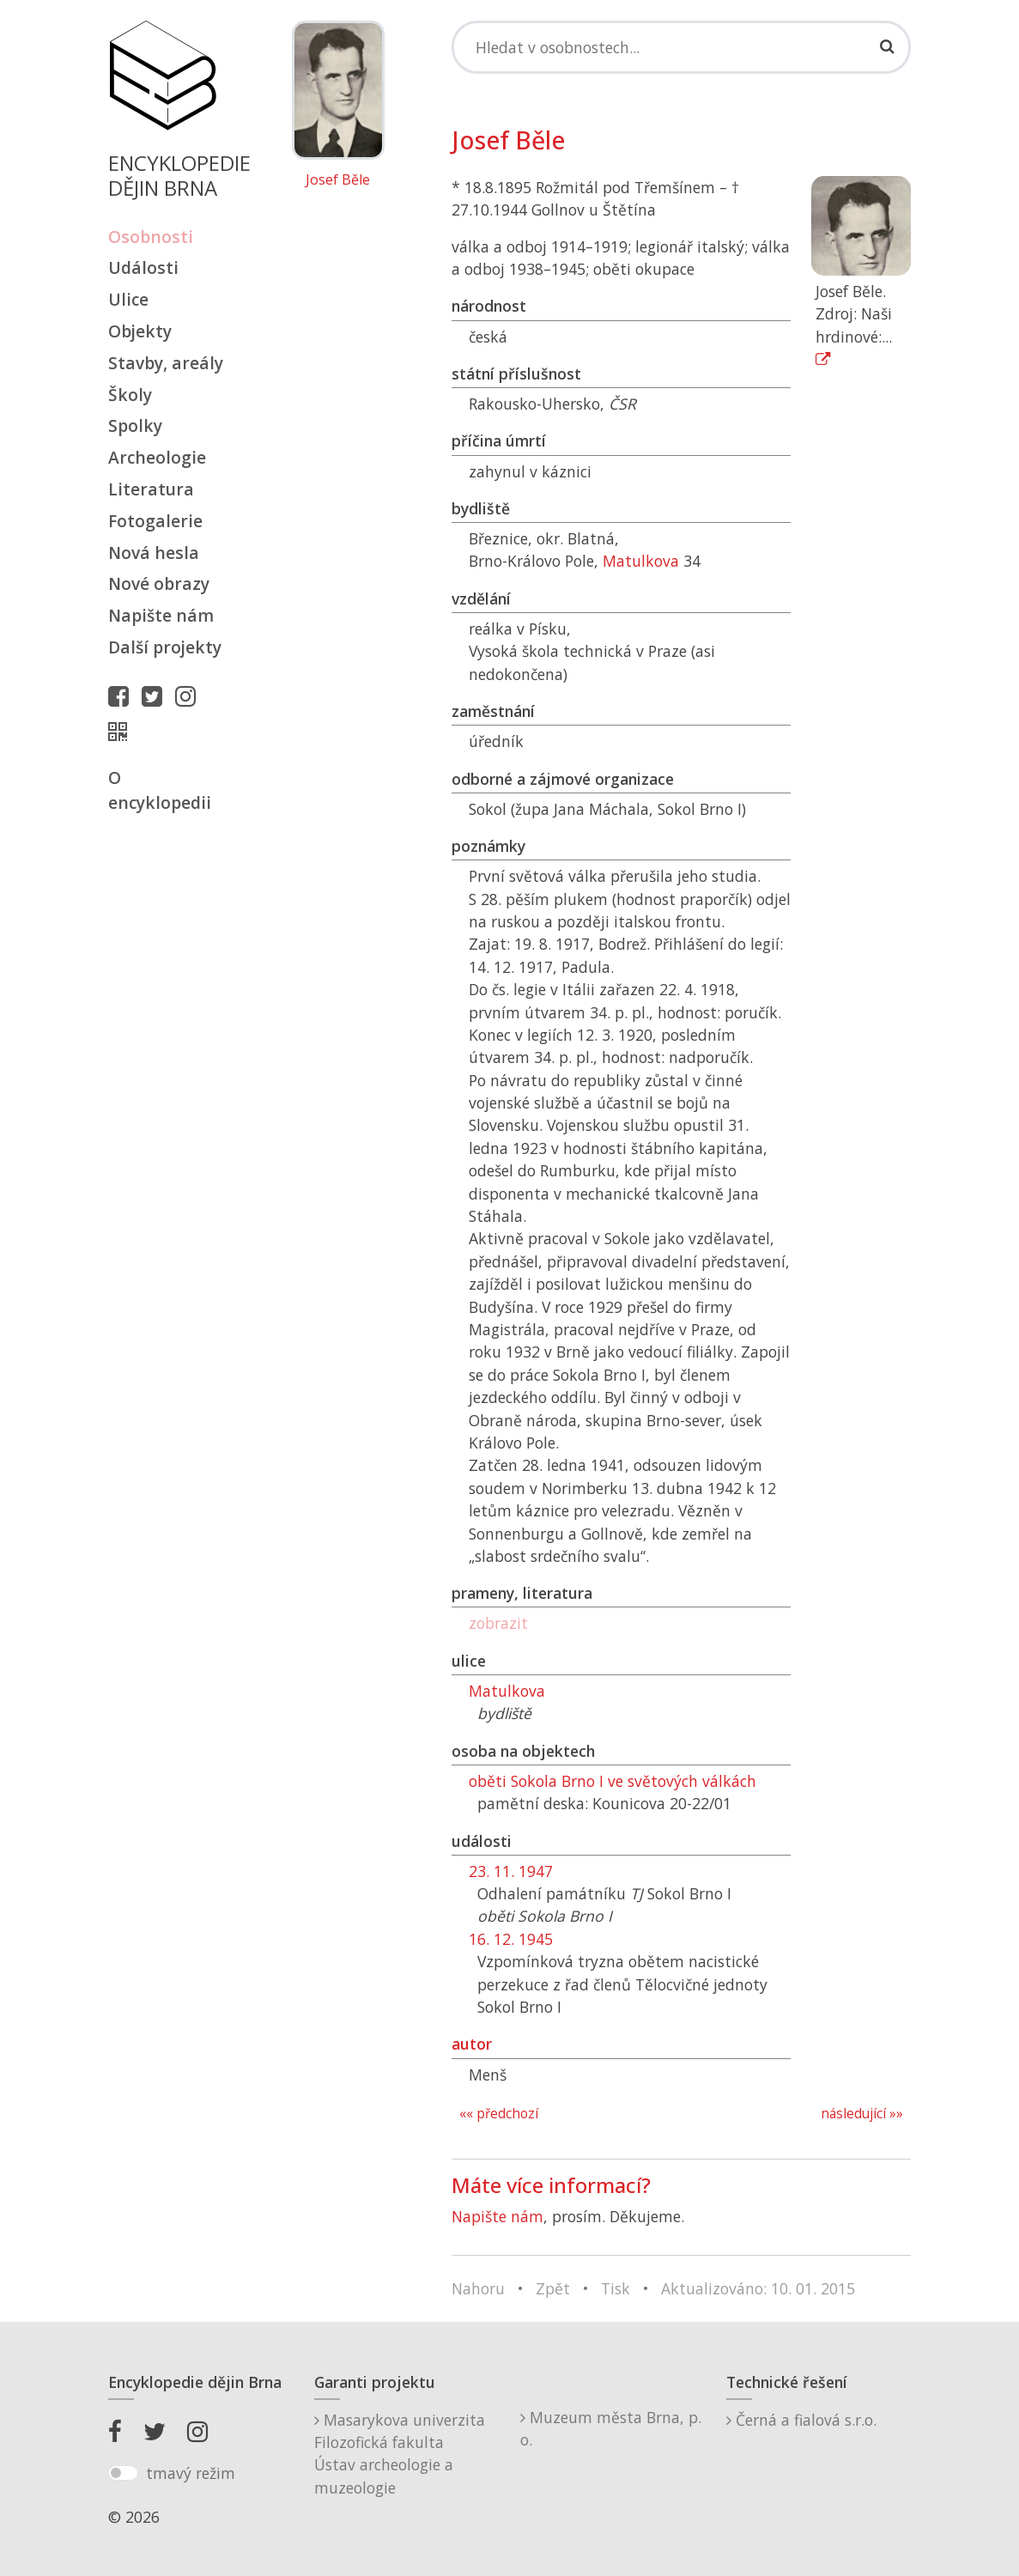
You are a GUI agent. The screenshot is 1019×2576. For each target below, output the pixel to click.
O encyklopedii (159, 790)
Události (143, 267)
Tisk (615, 2288)
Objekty (140, 331)
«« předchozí (498, 2114)
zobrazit (498, 1623)
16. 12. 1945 (511, 1939)
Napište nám (161, 615)
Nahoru (478, 2288)
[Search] (682, 47)
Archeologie (157, 457)
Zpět (553, 2288)
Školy (130, 394)
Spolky (135, 425)
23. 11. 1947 (511, 1871)
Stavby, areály (165, 362)
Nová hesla (153, 552)
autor (472, 2043)
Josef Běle (338, 180)
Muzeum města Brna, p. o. (610, 2428)
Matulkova (641, 560)
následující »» (862, 2114)
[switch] (123, 2473)
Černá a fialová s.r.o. (801, 2419)
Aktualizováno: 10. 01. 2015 (758, 2288)
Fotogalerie (155, 520)
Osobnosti (150, 236)
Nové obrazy (158, 583)
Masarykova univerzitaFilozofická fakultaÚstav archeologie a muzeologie (399, 2453)
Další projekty (164, 647)
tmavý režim (190, 2473)
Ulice (128, 299)
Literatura (151, 489)
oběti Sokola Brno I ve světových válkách (612, 1781)
